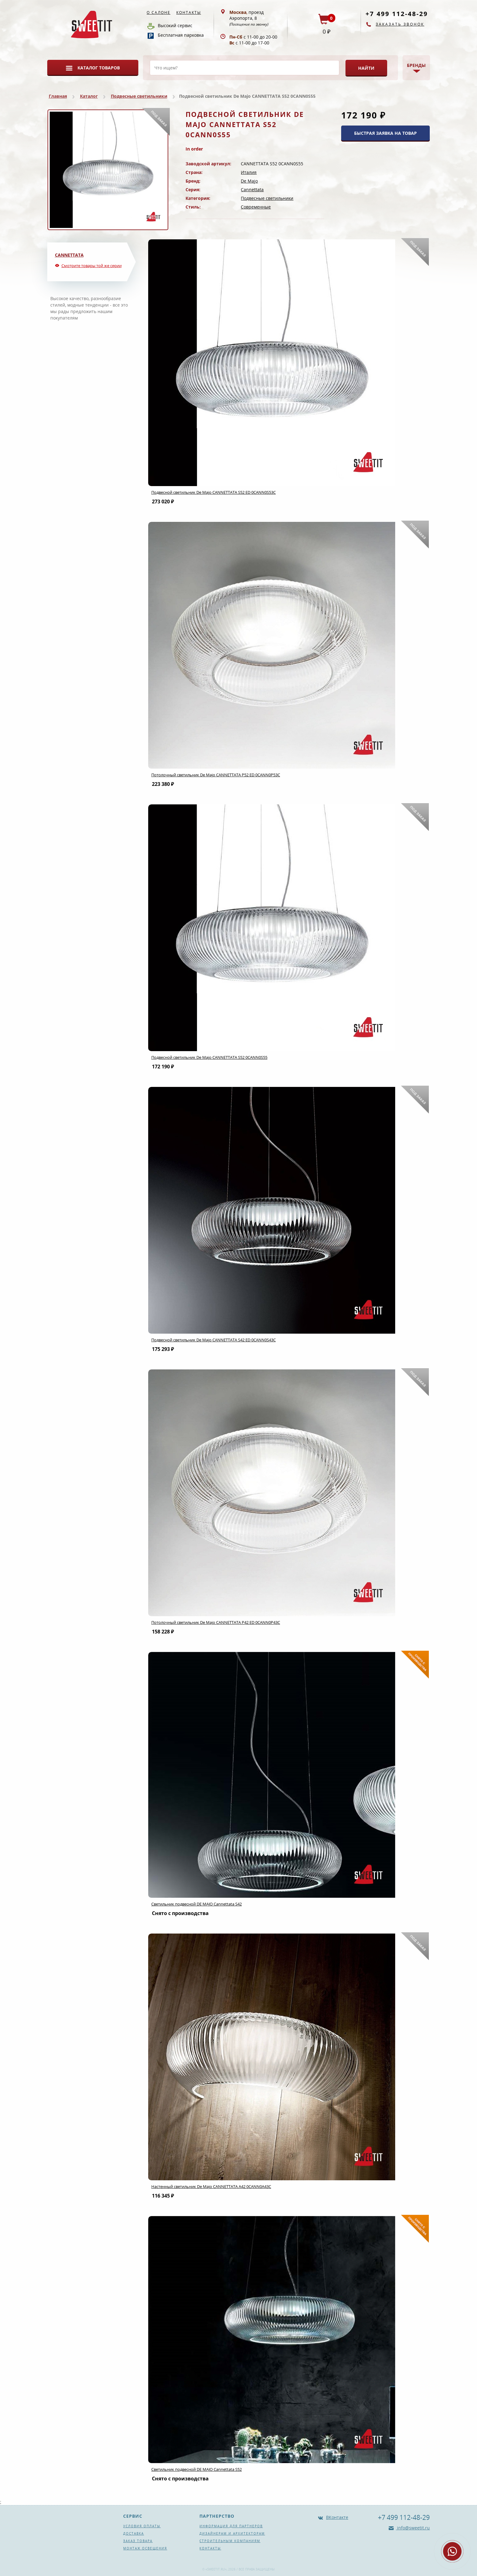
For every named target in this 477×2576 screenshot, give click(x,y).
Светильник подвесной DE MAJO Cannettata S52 (196, 2469)
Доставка (133, 2533)
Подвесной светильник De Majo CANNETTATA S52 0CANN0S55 (209, 1057)
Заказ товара (138, 2541)
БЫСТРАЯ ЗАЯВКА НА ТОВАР (385, 133)
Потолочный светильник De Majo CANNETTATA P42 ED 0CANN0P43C (215, 1622)
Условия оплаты (142, 2526)
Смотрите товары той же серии (91, 265)
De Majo (249, 181)
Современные (256, 207)
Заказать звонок (400, 24)
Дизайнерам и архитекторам (232, 2533)
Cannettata (252, 189)
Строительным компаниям (229, 2541)
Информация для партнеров (231, 2526)
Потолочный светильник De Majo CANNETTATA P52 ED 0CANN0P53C (215, 775)
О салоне (158, 12)
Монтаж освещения (145, 2548)
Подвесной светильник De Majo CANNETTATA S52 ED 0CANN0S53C (213, 492)
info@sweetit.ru (413, 2528)
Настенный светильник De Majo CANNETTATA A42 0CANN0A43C (211, 2186)
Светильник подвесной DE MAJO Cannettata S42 (196, 1904)
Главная (58, 96)
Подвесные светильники (139, 96)
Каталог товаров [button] (98, 68)
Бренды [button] (416, 65)
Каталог (89, 96)
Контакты (188, 12)
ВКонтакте (337, 2517)
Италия (249, 172)
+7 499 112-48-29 (397, 14)
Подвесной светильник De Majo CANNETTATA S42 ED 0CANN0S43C (213, 1340)
